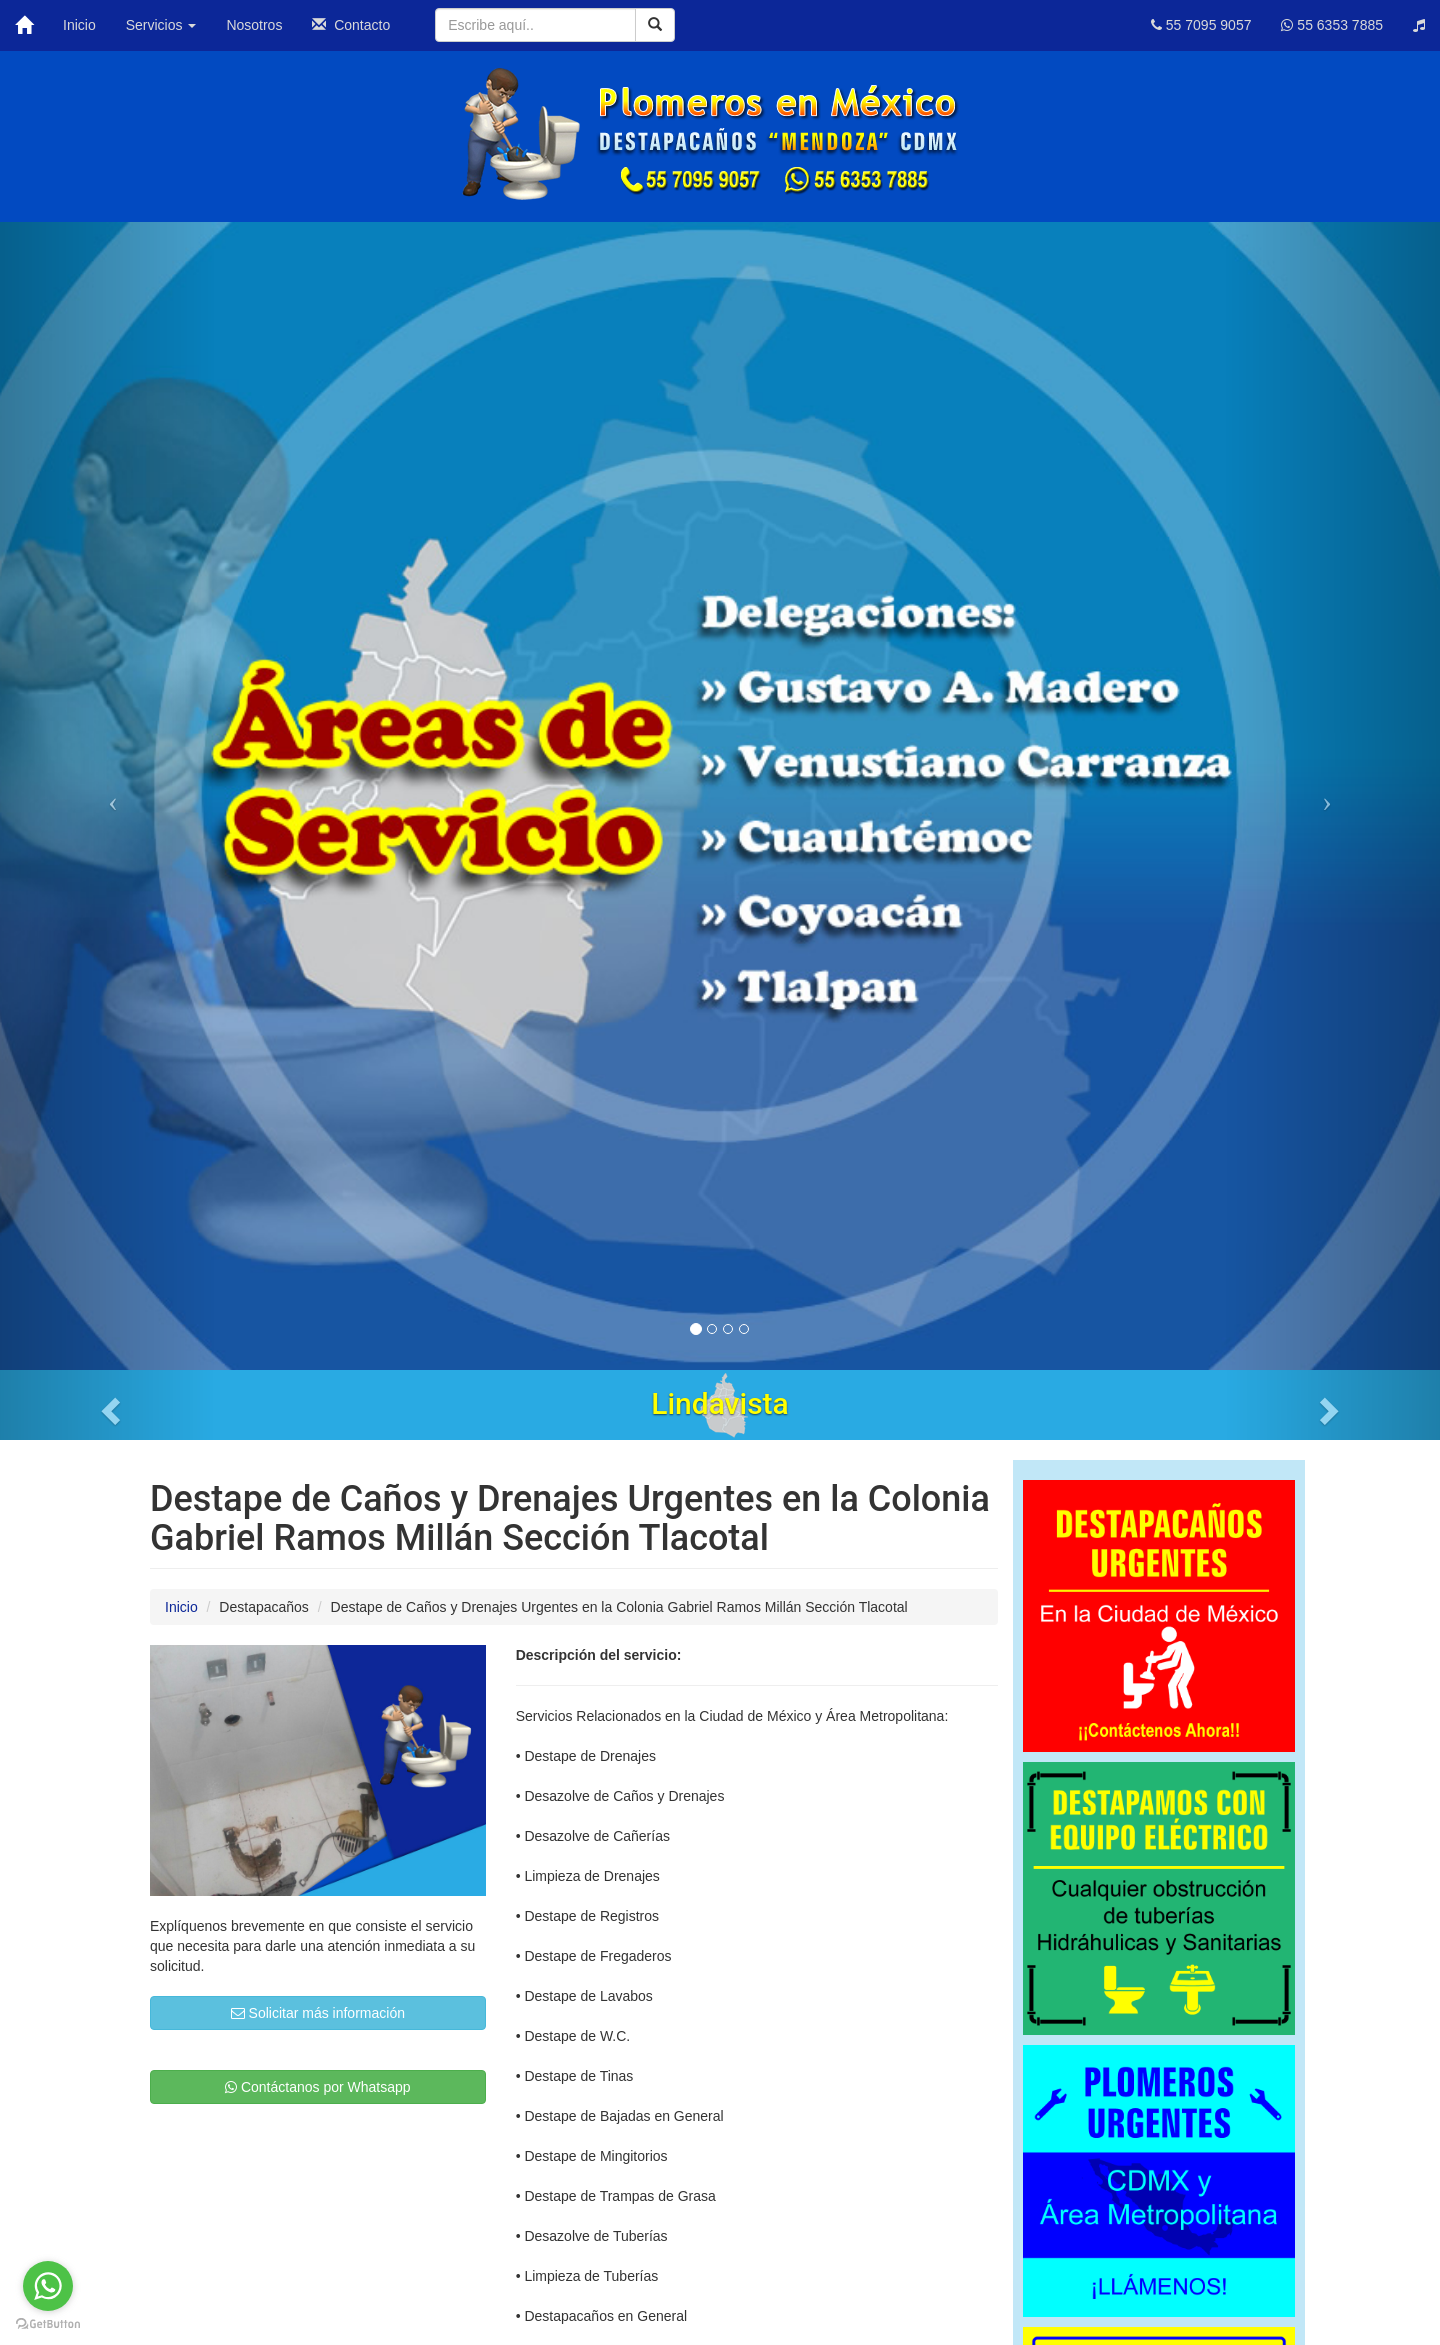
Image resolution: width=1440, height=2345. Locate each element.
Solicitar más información (318, 2013)
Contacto (351, 25)
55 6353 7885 (1332, 25)
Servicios (161, 25)
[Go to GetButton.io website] (48, 2324)
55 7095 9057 (1201, 25)
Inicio (79, 25)
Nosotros (254, 25)
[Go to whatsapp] (48, 2286)
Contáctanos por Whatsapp (318, 2087)
